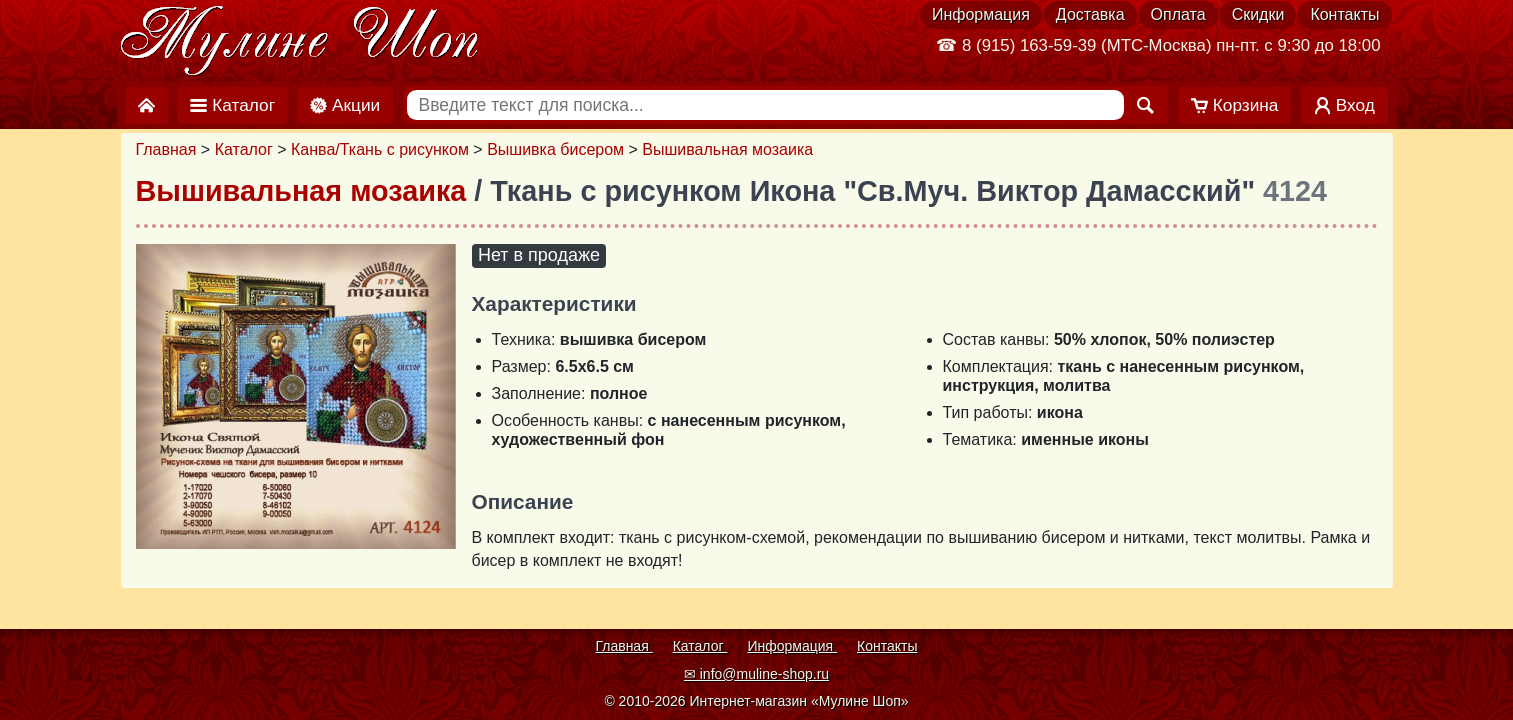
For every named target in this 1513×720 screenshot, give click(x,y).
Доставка (1090, 14)
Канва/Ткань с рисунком (380, 149)
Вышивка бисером (555, 149)
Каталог (244, 149)
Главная (166, 149)
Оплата (1178, 14)
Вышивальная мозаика (727, 149)
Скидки (1258, 14)
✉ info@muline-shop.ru (756, 674)
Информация (981, 14)
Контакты (1344, 14)
